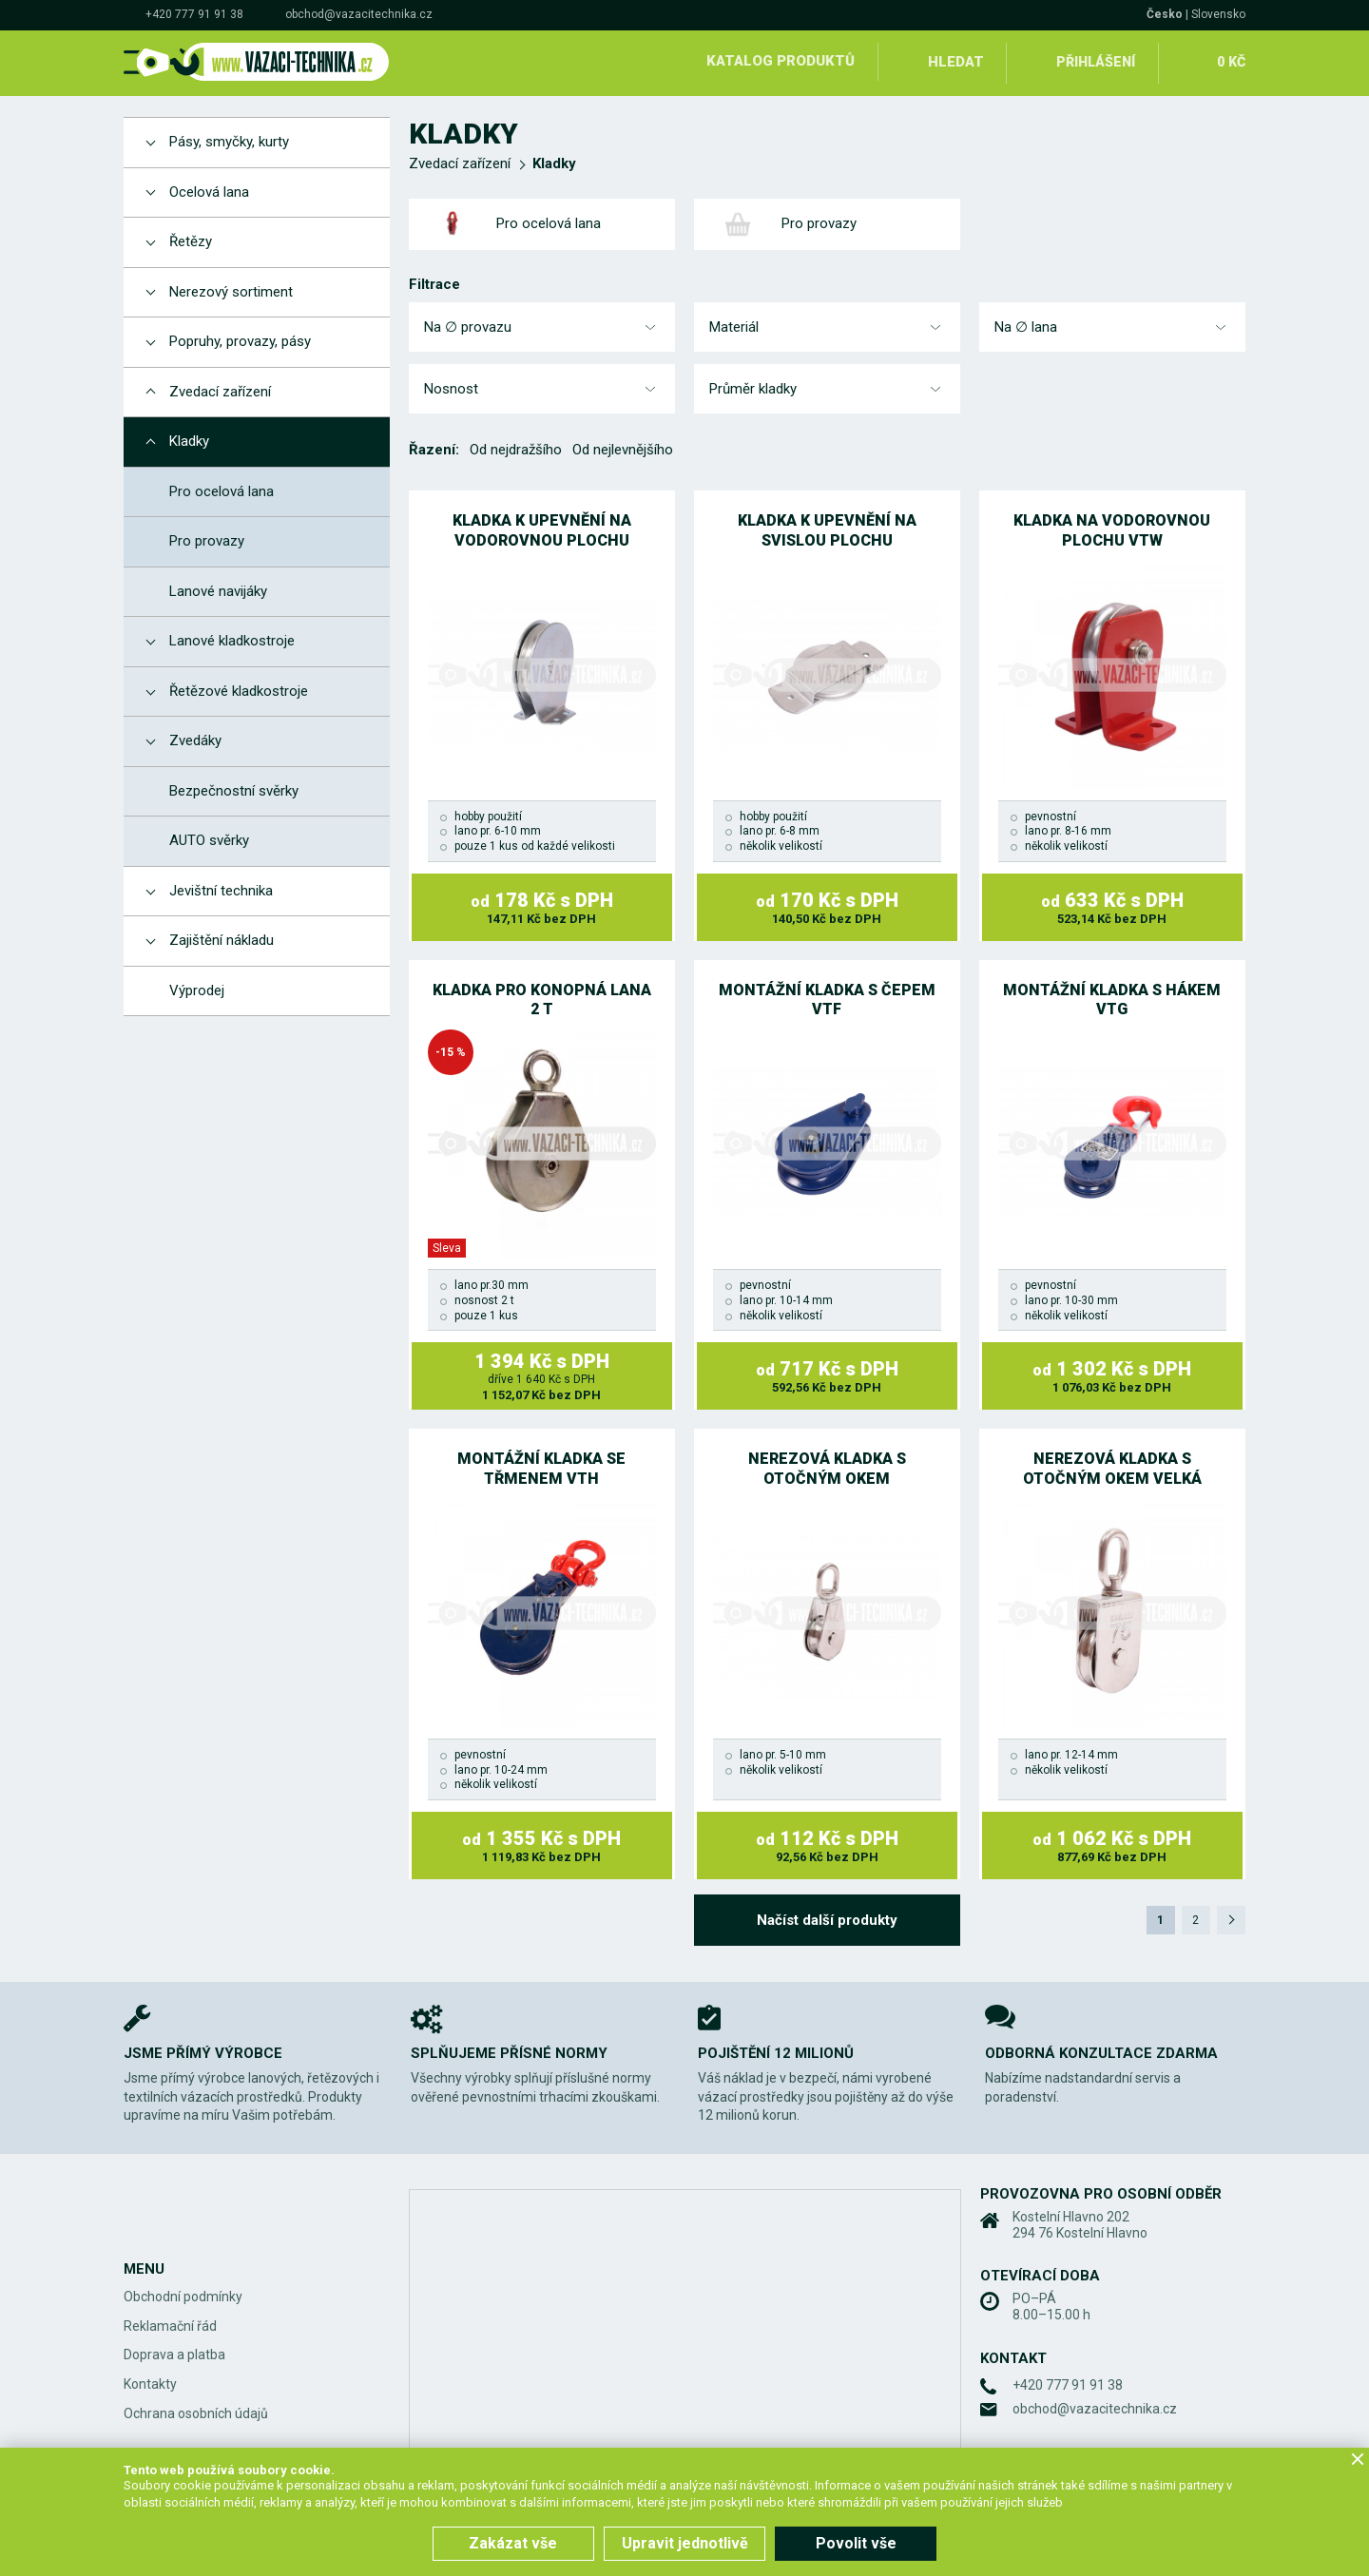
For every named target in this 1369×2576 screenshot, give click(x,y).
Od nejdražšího (516, 446)
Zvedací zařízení (460, 160)
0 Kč (1229, 60)
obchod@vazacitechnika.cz (359, 14)
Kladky (554, 160)
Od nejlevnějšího (622, 446)
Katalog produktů (778, 60)
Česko (1165, 14)
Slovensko (1218, 14)
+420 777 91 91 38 (194, 14)
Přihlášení (1093, 60)
